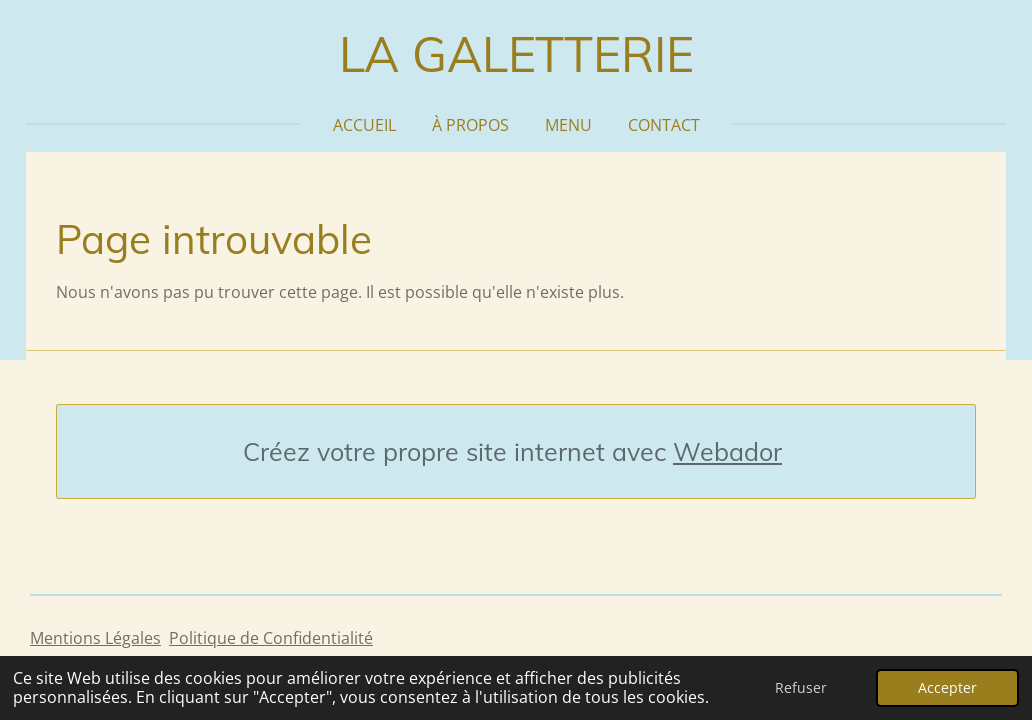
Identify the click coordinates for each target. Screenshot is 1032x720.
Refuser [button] (801, 687)
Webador (727, 451)
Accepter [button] (947, 687)
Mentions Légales (95, 638)
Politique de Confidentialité (271, 638)
